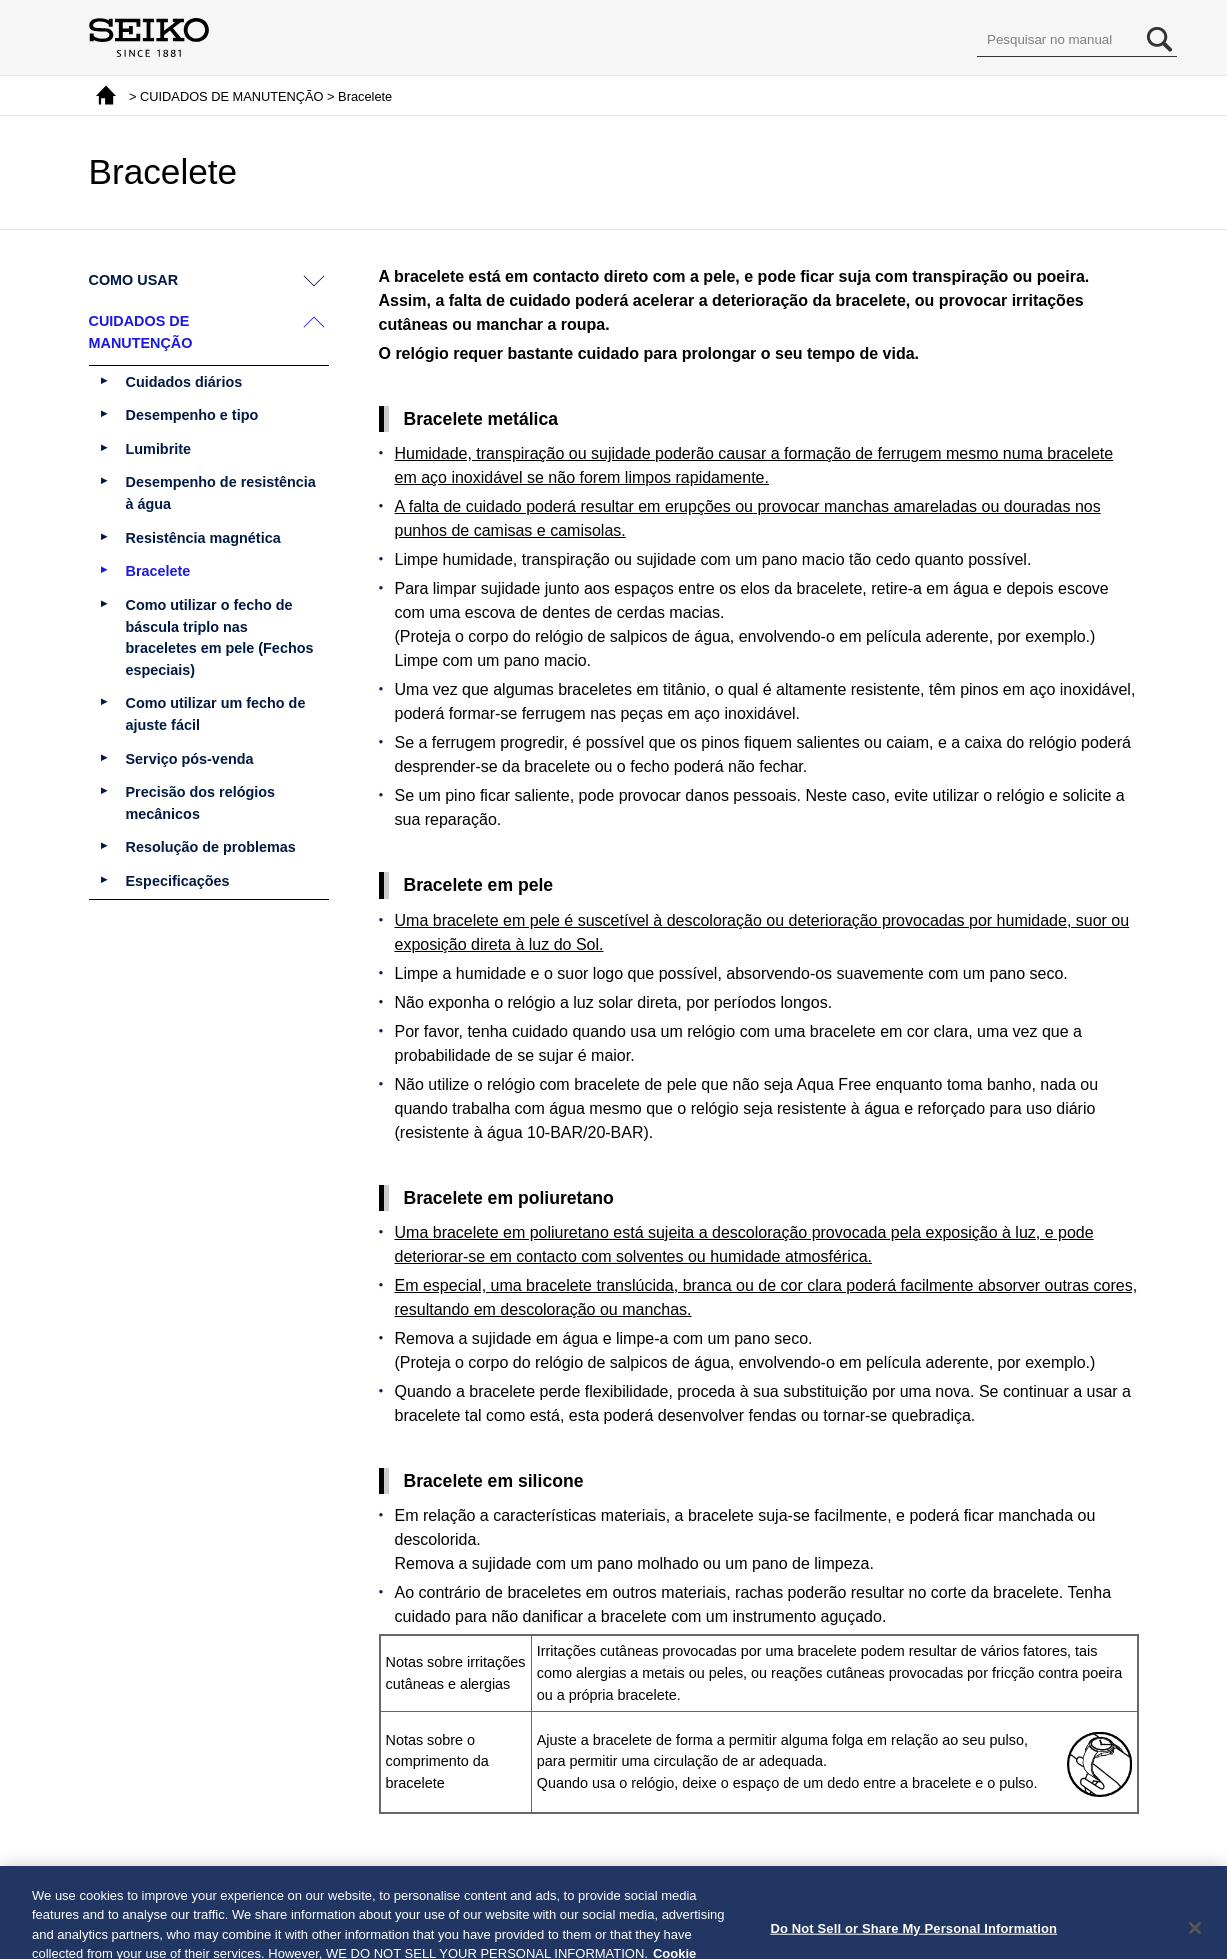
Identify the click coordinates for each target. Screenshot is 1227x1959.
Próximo (674, 1876)
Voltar (544, 1876)
